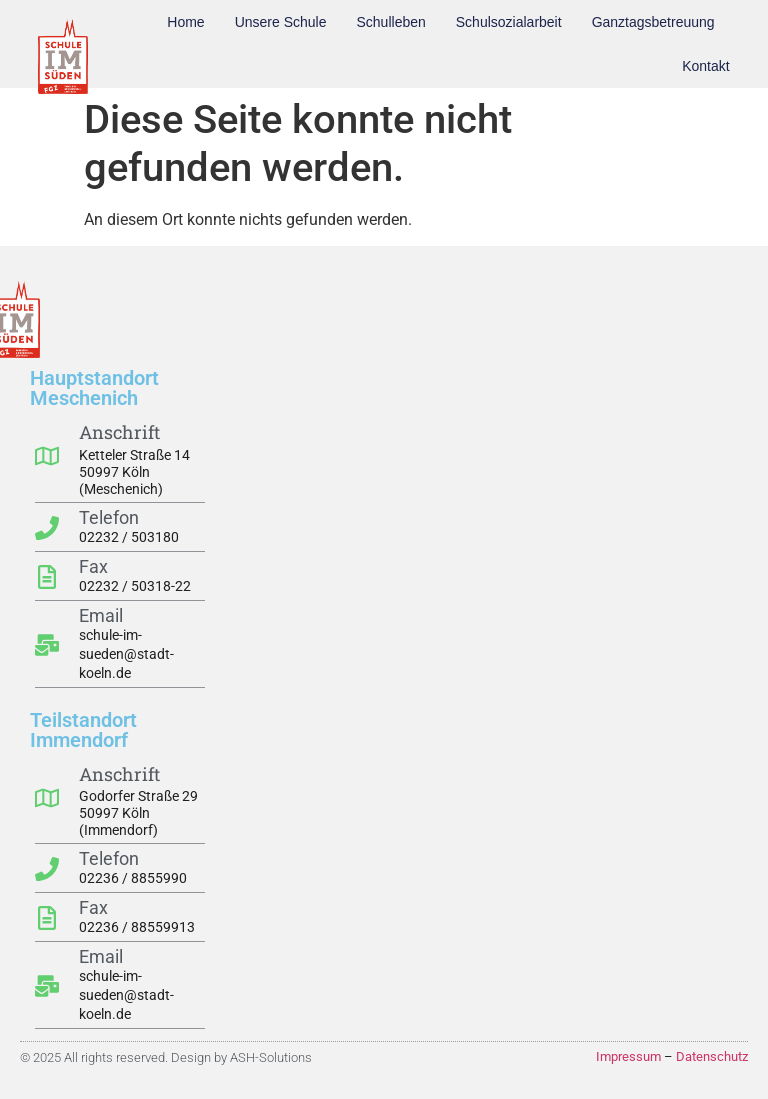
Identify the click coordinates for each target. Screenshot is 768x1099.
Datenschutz (712, 1056)
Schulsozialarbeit (509, 22)
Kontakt (705, 66)
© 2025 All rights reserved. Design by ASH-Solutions (166, 1057)
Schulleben (391, 22)
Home (185, 22)
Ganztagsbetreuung (653, 22)
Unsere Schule (281, 22)
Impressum (628, 1056)
